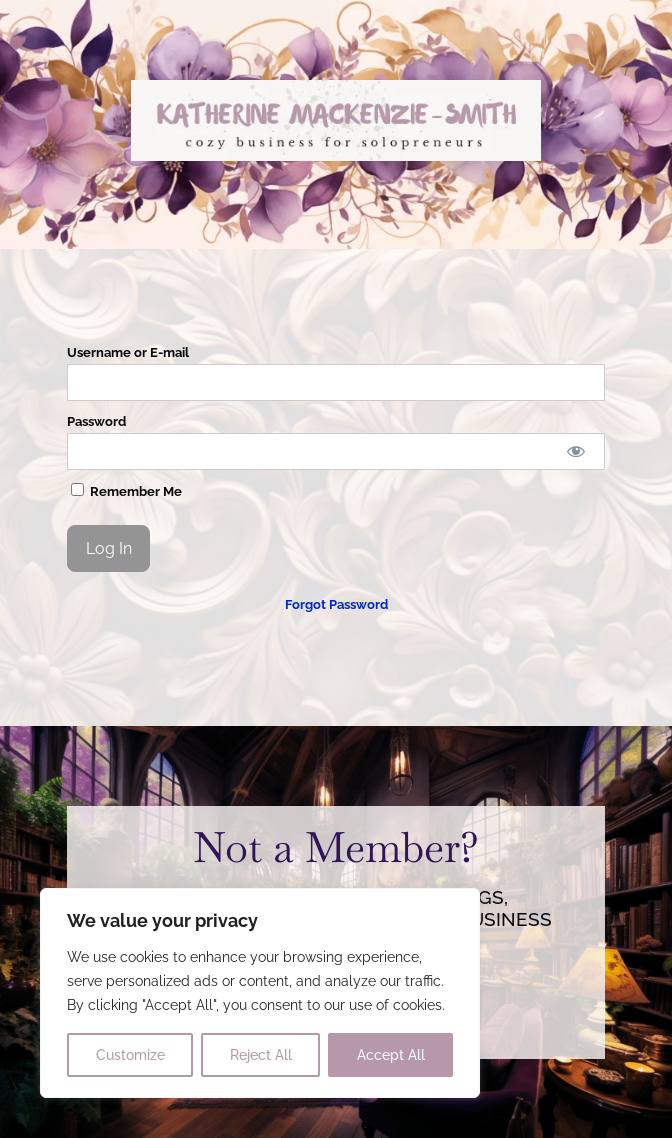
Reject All (261, 1055)
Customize (130, 1055)
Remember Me (126, 491)
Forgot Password (336, 604)
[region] (260, 993)
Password (96, 421)
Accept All (391, 1055)
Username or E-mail (128, 352)
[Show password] (575, 451)
